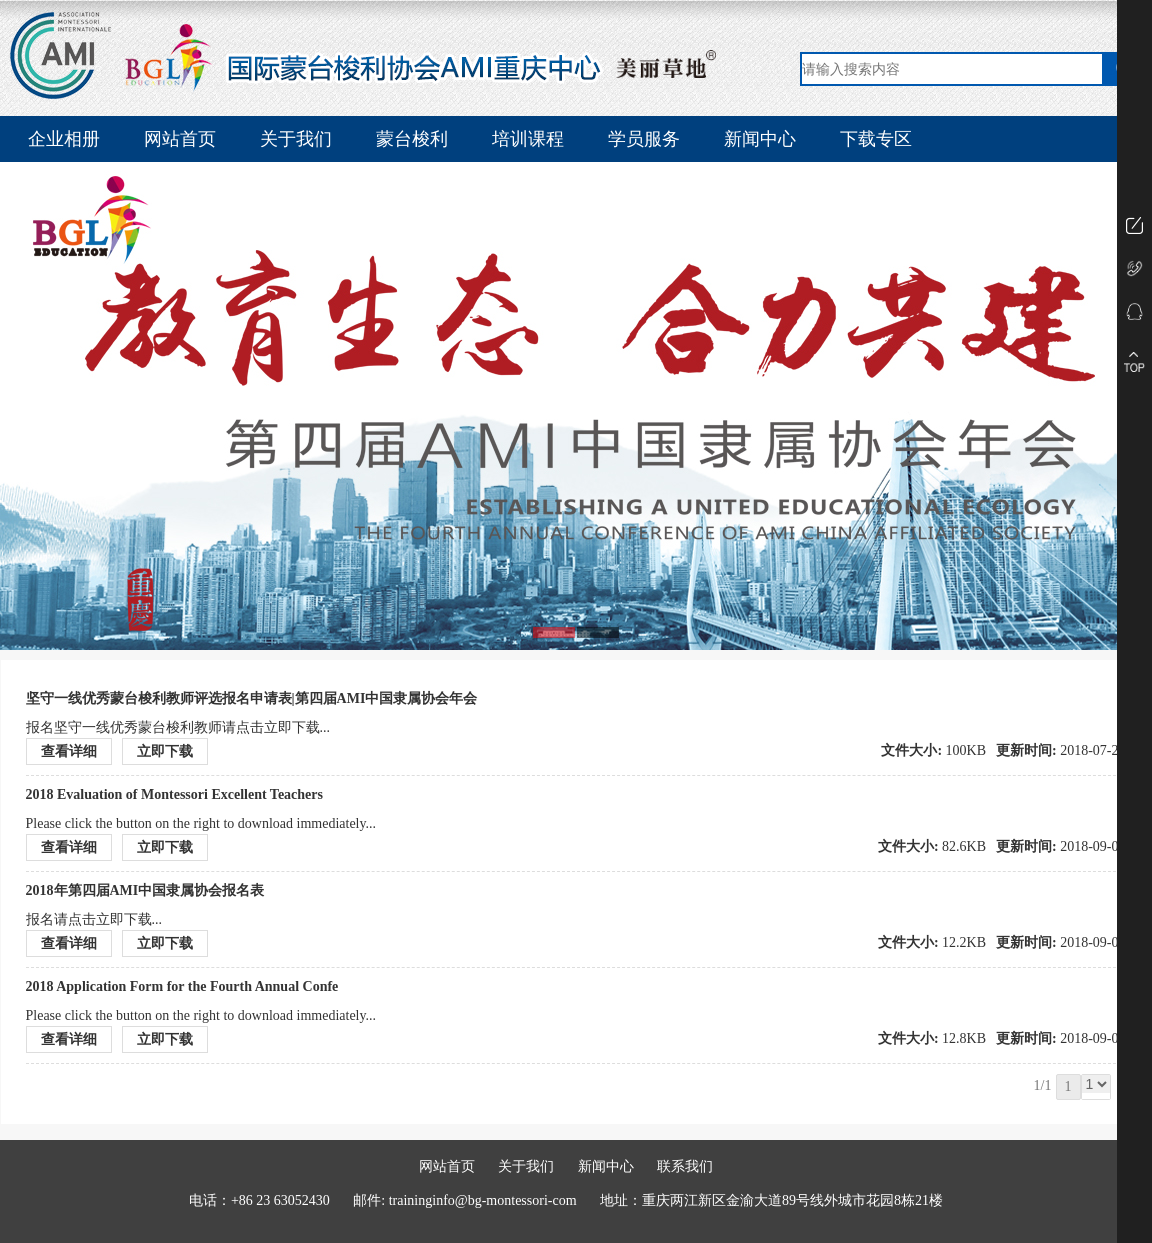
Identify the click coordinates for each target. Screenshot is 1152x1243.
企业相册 (64, 139)
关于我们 (296, 139)
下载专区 (876, 139)
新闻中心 (760, 139)
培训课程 (528, 139)
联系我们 (685, 1166)
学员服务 (644, 139)
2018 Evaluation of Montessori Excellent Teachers (175, 794)
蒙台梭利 (412, 139)
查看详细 (69, 751)
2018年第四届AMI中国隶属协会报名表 (145, 890)
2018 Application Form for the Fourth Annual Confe (182, 986)
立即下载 (165, 751)
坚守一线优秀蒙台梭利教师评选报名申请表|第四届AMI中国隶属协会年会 (252, 698)
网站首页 (180, 139)
